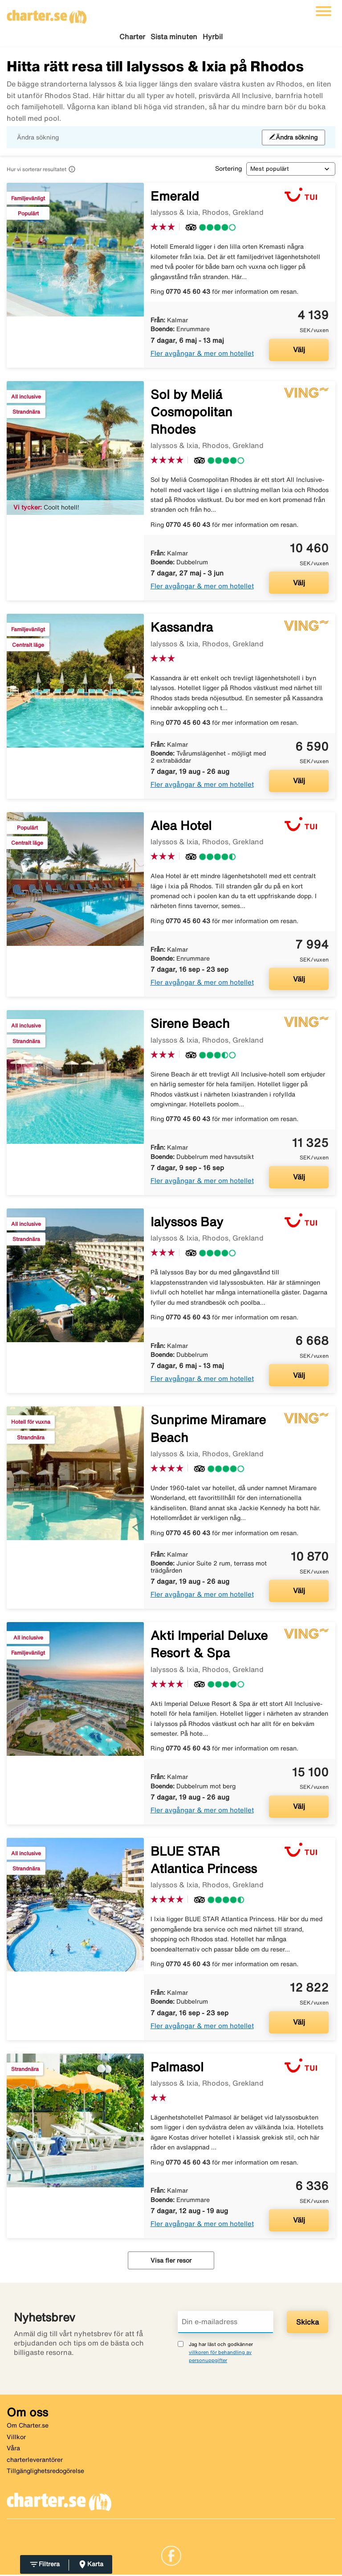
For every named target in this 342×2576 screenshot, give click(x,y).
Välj (299, 350)
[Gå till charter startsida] (47, 13)
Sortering (228, 170)
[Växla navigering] (323, 11)
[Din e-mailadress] (225, 2323)
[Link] (171, 2556)
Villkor (16, 2438)
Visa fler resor (171, 2262)
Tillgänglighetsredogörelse (45, 2472)
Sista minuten (174, 36)
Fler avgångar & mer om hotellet (202, 354)
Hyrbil (213, 36)
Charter (132, 36)
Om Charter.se (28, 2427)
